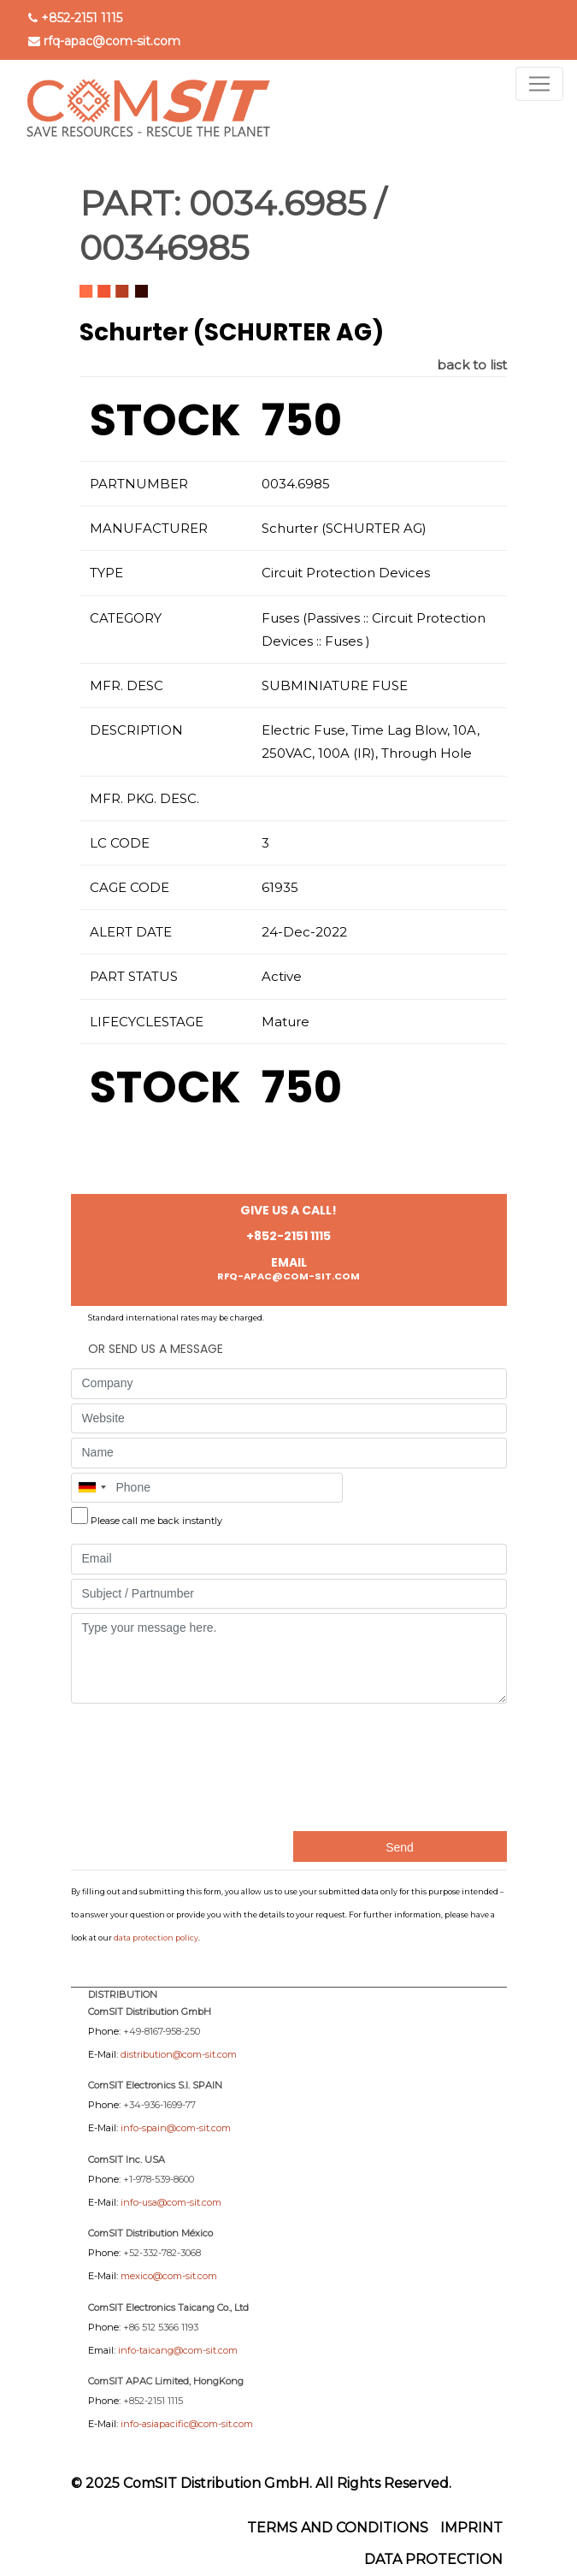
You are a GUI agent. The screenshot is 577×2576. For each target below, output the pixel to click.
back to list (472, 365)
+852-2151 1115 (81, 18)
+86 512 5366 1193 (160, 2327)
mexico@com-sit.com (169, 2276)
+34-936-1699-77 (159, 2105)
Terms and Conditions (337, 2528)
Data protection (433, 2559)
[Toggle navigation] (539, 84)
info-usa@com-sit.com (171, 2202)
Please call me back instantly (156, 1521)
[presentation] (141, 1765)
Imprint (471, 2528)
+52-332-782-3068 (162, 2253)
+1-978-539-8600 (158, 2179)
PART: (129, 203)
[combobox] (91, 1488)
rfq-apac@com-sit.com (112, 41)
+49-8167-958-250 (161, 2031)
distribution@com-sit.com (179, 2054)
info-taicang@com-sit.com (178, 2350)
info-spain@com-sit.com (176, 2128)
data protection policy (156, 1937)
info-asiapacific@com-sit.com (187, 2424)
